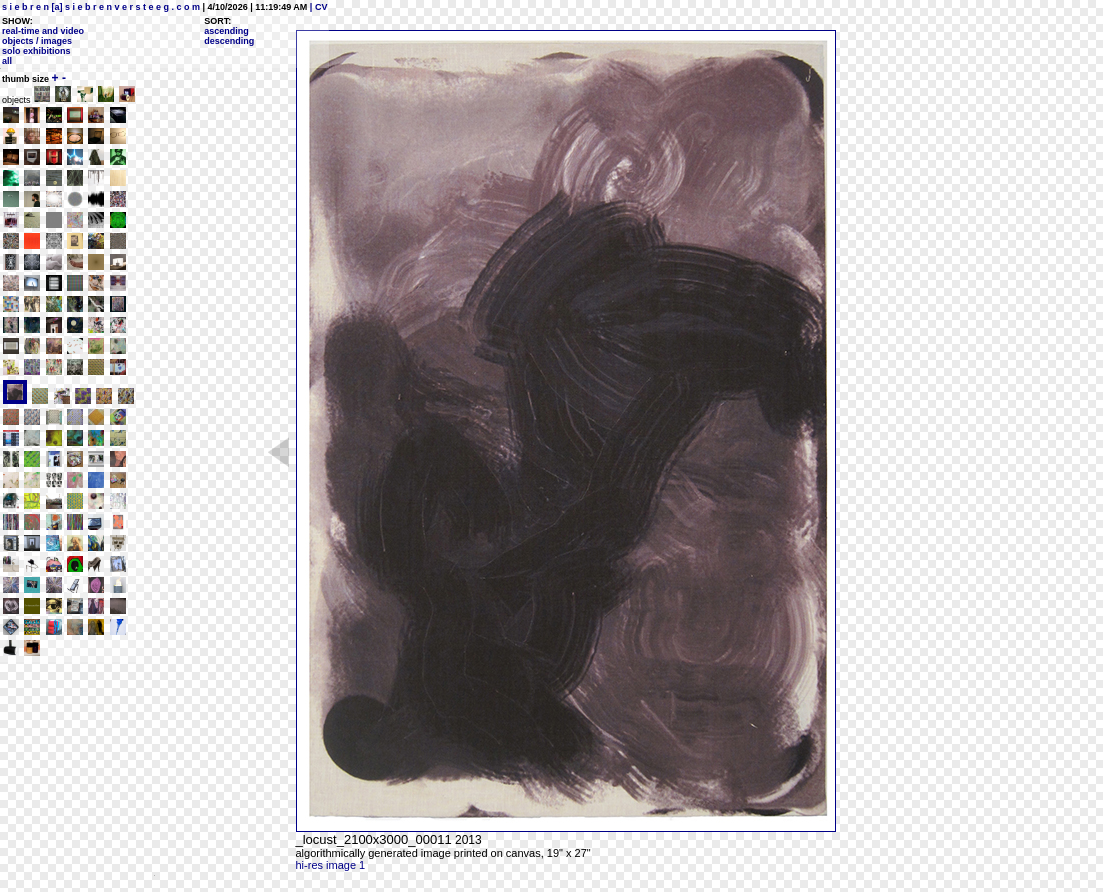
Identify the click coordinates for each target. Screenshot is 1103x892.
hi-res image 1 (331, 865)
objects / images (37, 41)
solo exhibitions (36, 51)
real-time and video (43, 31)
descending (229, 41)
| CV (317, 7)
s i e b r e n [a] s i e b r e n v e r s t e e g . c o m (101, 7)
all (7, 61)
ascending (226, 31)
